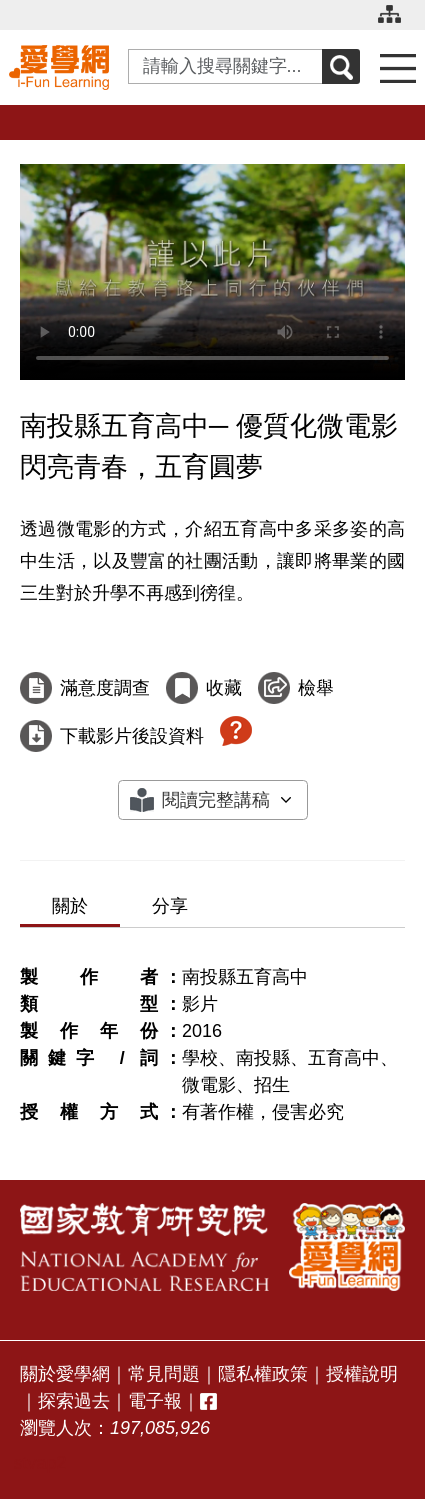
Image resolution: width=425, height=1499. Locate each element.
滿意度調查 (105, 688)
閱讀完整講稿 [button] (216, 800)
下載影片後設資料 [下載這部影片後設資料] (132, 736)
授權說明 (362, 1374)
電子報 (155, 1401)
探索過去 (74, 1401)
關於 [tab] (70, 906)
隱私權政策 (263, 1374)
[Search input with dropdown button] (225, 66)
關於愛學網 (65, 1374)
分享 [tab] (170, 906)
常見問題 (164, 1374)
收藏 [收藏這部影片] (224, 688)
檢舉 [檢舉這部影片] (316, 688)
